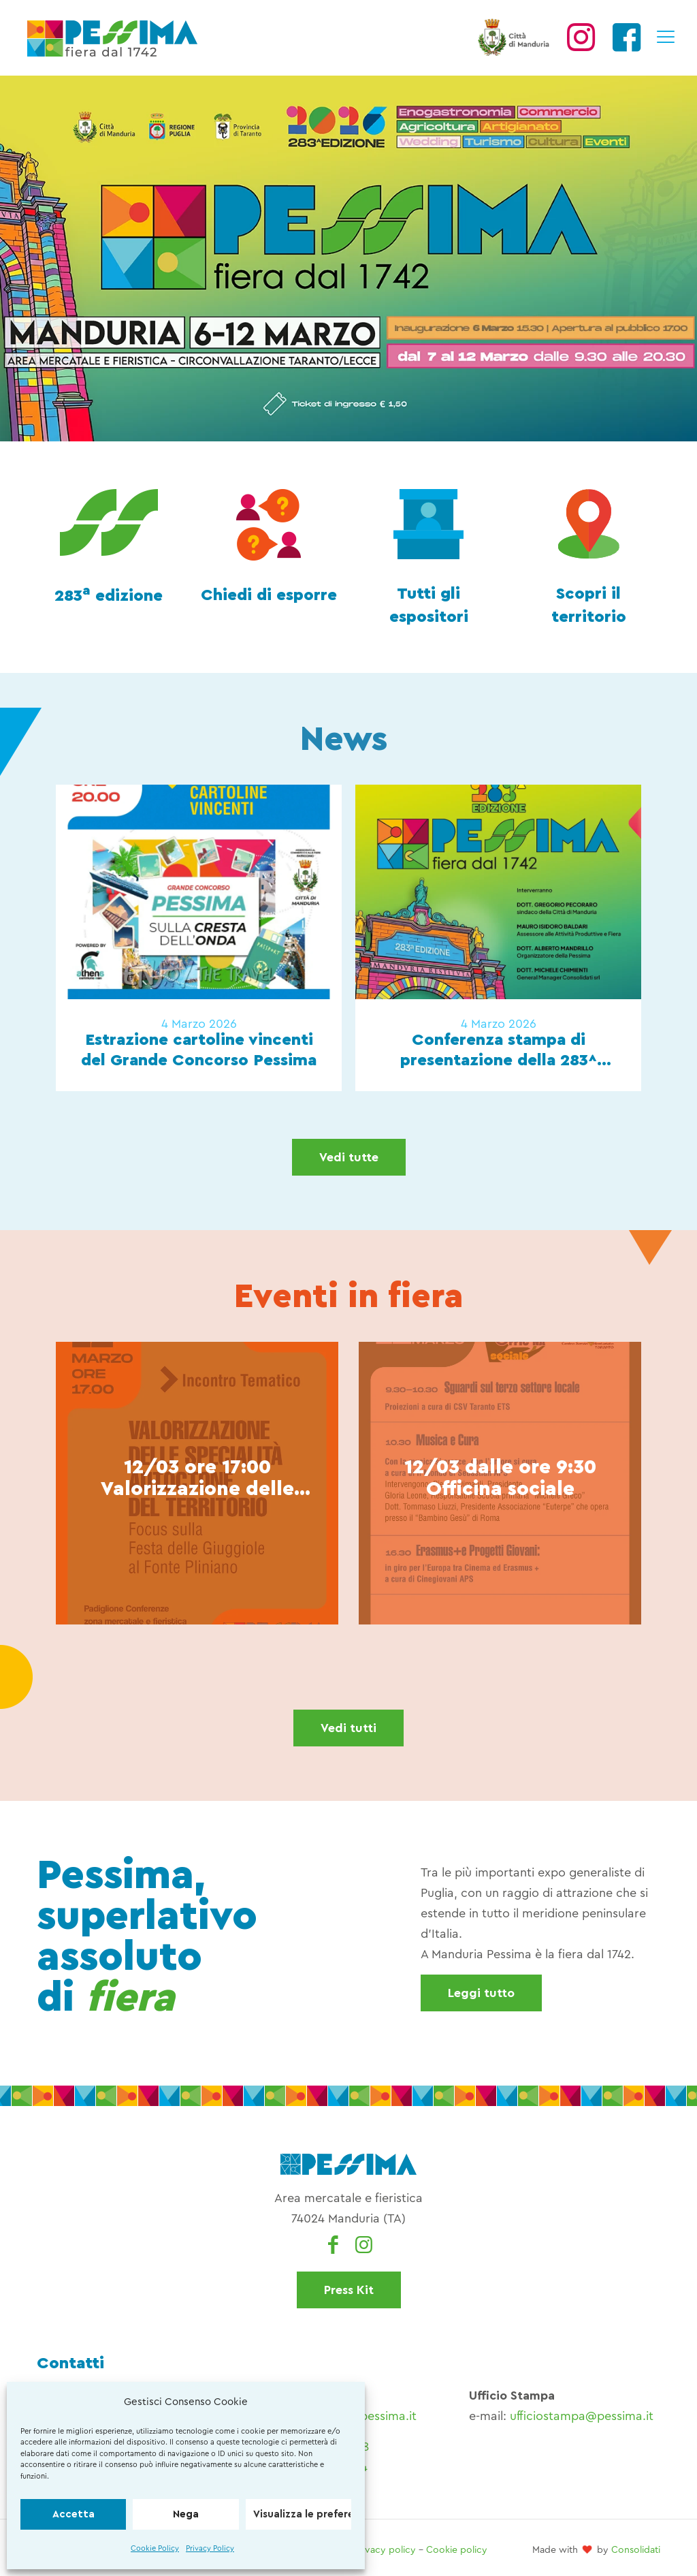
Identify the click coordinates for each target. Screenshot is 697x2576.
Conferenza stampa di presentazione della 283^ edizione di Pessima (498, 1051)
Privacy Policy (210, 2548)
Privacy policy (385, 2550)
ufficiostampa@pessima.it (581, 2416)
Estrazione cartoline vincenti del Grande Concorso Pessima (199, 1050)
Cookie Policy (155, 2548)
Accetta (73, 2514)
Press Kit (349, 2290)
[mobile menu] (665, 37)
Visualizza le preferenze (302, 2514)
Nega (186, 2514)
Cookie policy (456, 2550)
